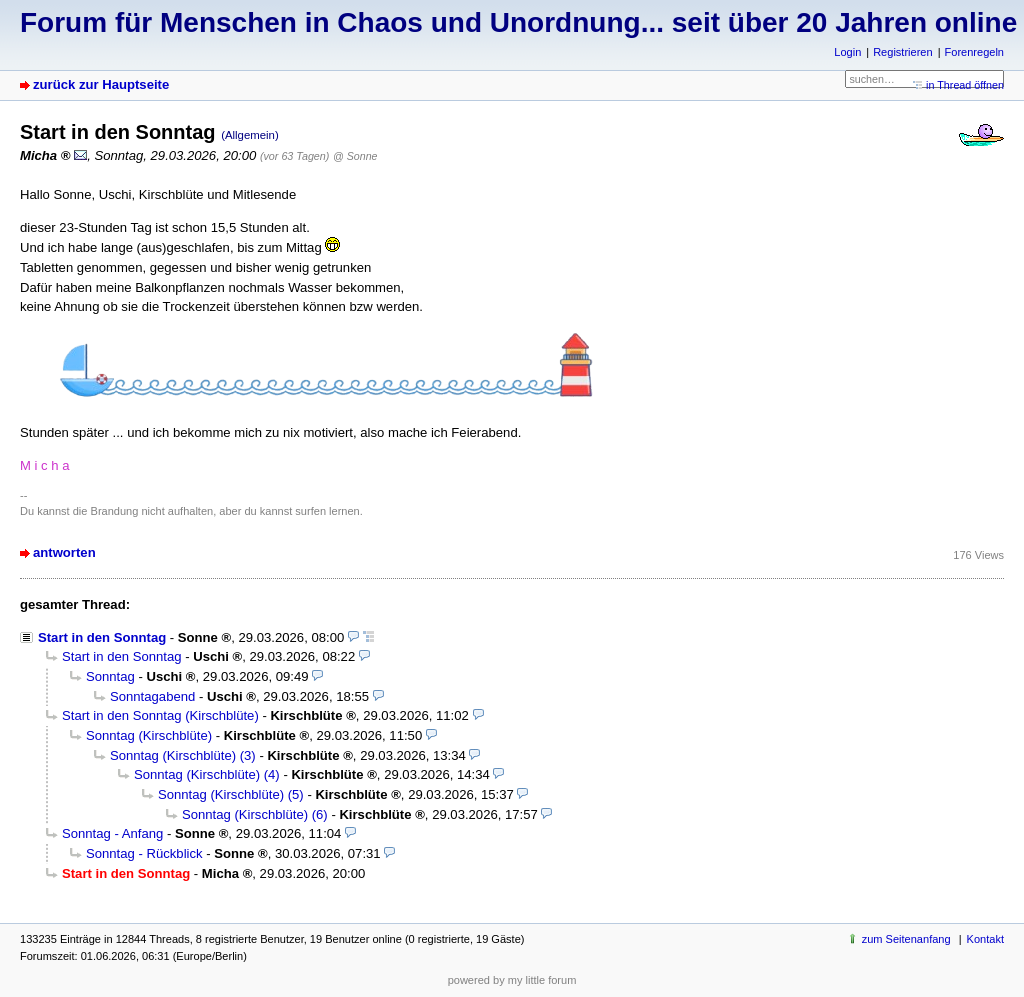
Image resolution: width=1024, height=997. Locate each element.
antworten (64, 552)
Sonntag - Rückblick (144, 853)
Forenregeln (974, 52)
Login (847, 52)
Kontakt (985, 939)
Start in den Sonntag (102, 637)
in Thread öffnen (965, 85)
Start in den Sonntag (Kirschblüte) (160, 715)
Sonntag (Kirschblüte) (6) (255, 814)
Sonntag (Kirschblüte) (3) (183, 755)
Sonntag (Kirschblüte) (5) (231, 794)
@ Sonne (355, 156)
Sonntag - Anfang (112, 833)
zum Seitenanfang (906, 939)
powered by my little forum (512, 980)
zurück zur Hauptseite (101, 84)
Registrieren (902, 52)
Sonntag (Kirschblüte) (149, 735)
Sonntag (110, 676)
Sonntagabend (152, 696)
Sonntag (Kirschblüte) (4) (207, 774)
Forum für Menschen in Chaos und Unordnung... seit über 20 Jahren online (518, 22)
